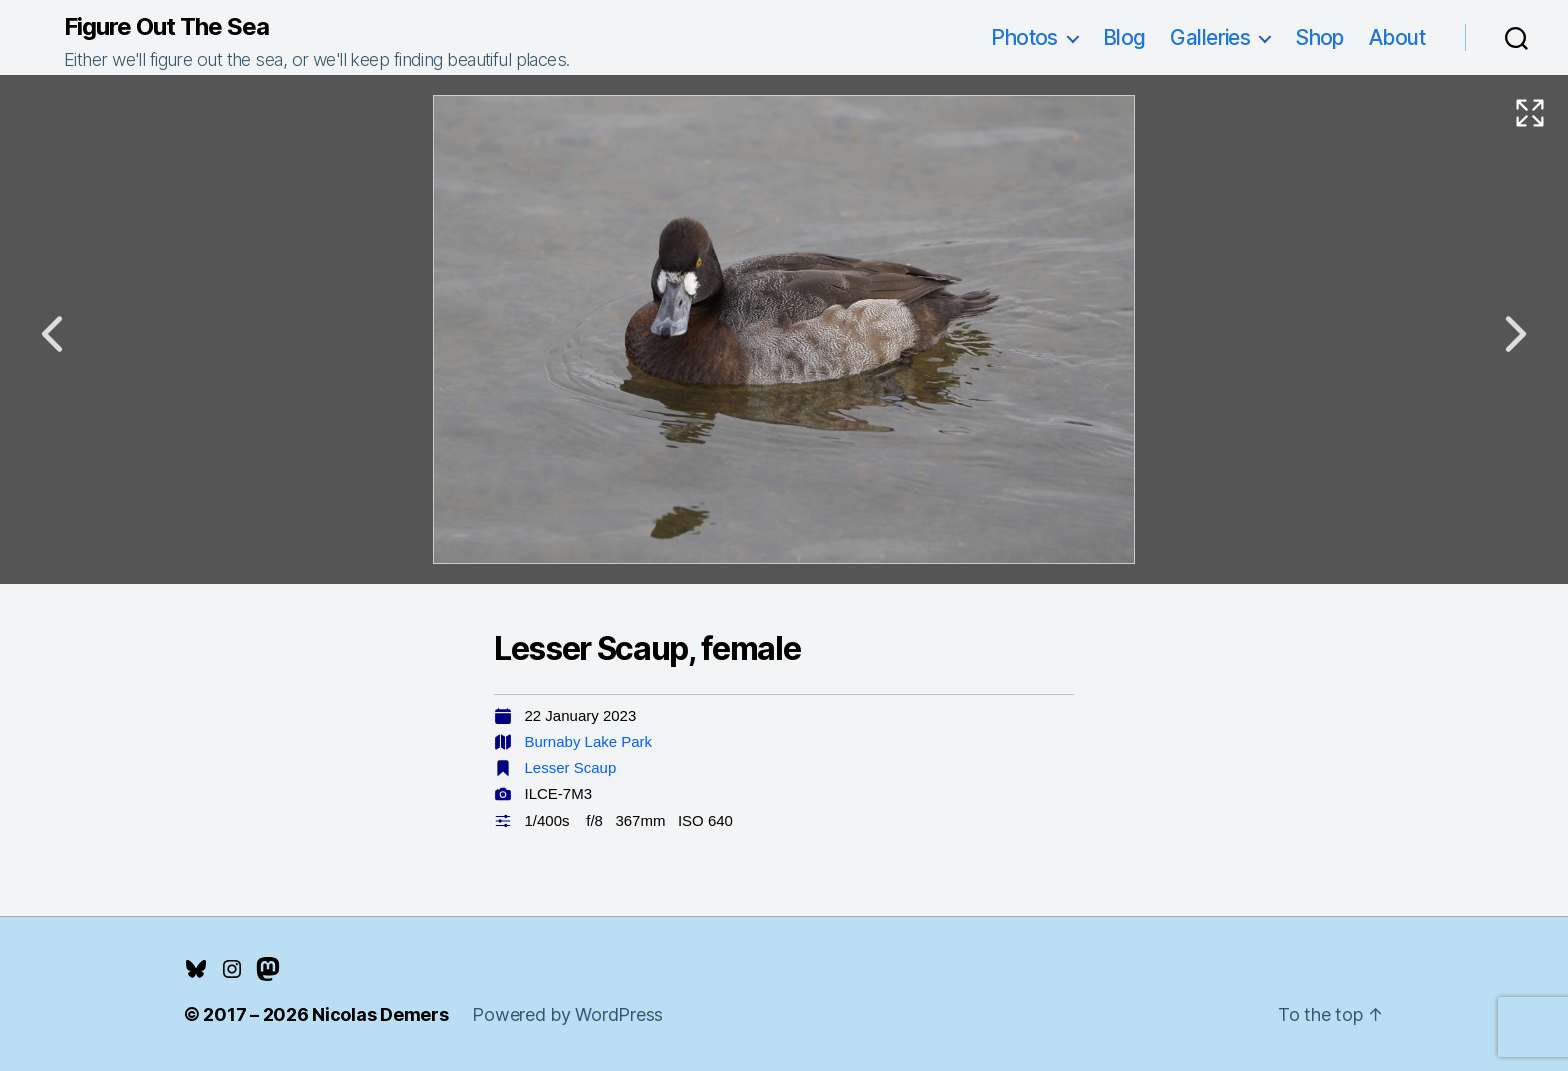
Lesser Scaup (571, 767)
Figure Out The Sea (166, 27)
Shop (1319, 37)
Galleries (1210, 37)
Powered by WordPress (567, 1014)
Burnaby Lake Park (589, 741)
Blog (1124, 37)
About (1397, 37)
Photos (1024, 37)
